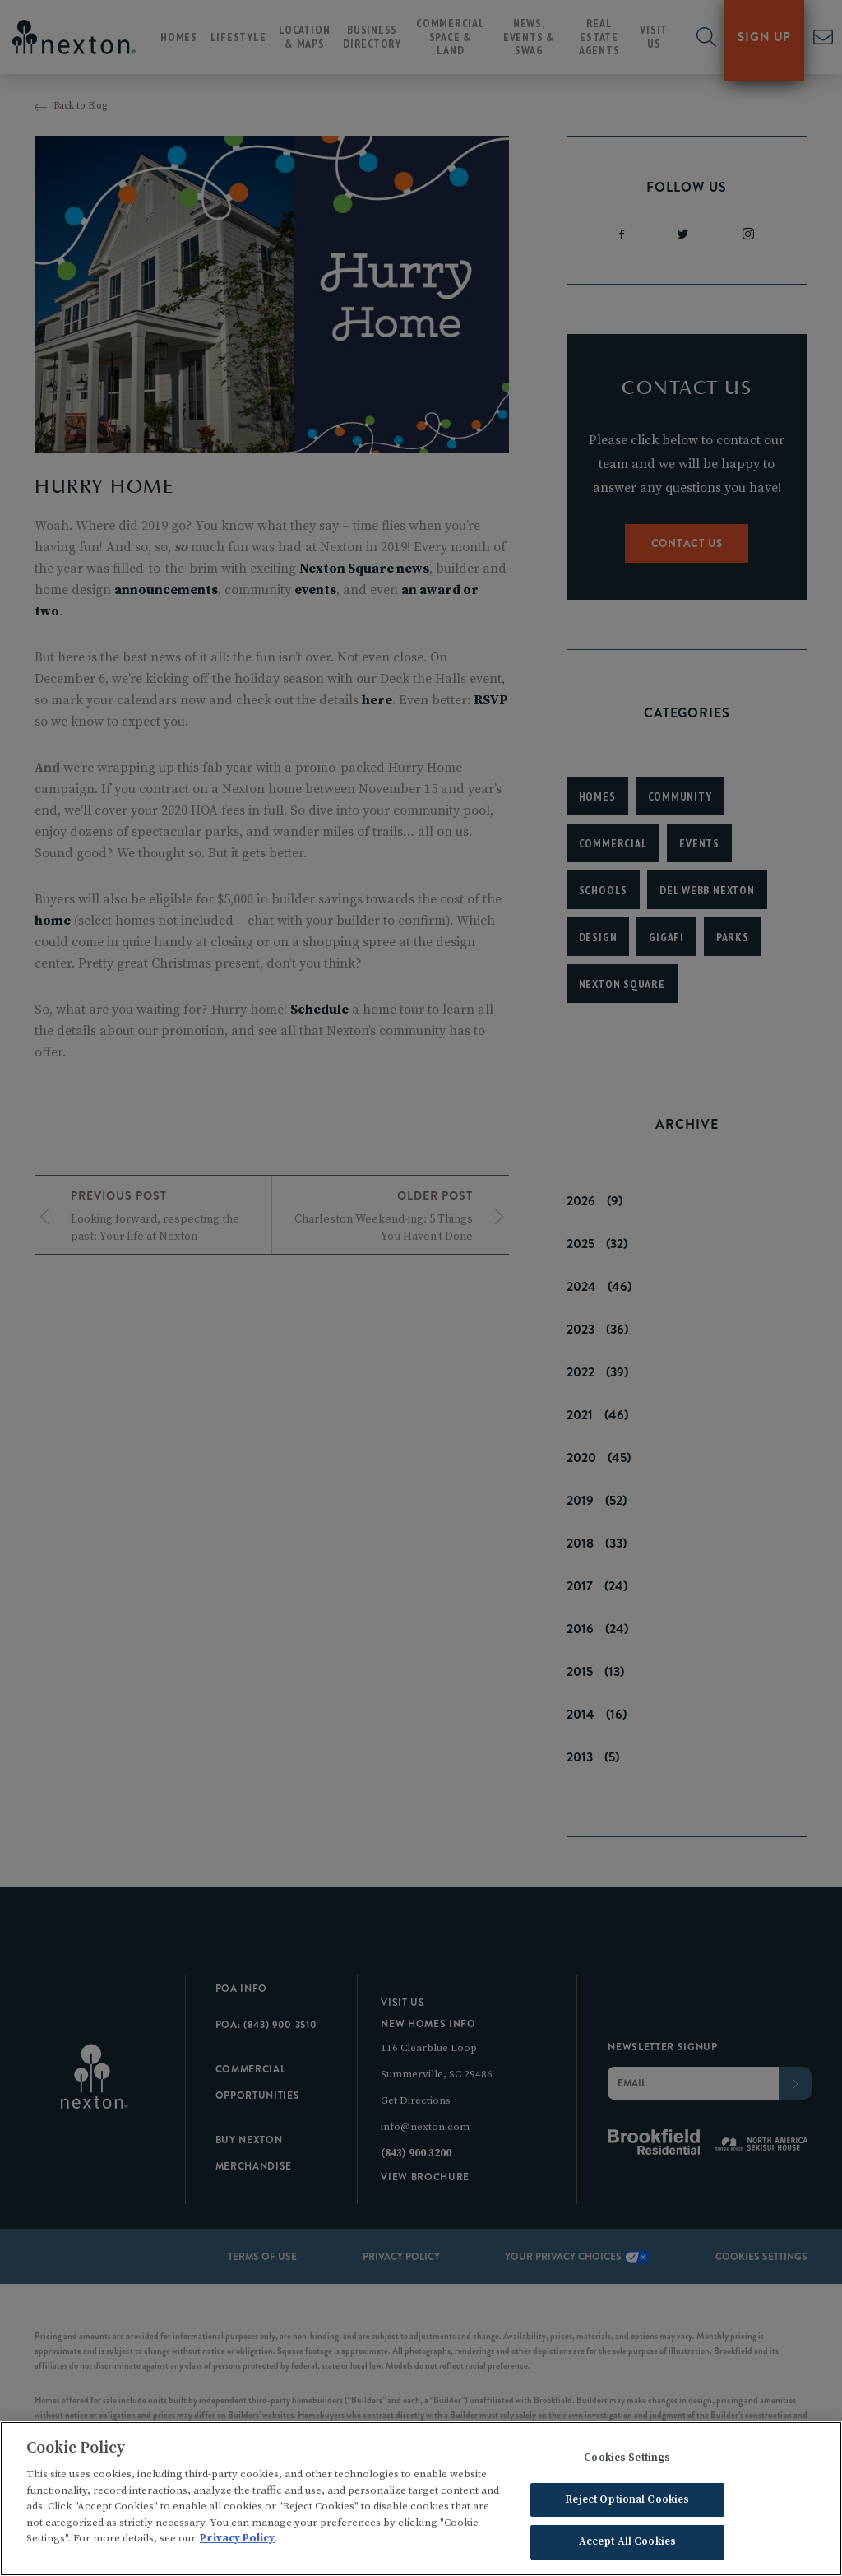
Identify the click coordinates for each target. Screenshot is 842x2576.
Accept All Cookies (627, 2543)
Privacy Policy (237, 2540)
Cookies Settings (627, 2460)
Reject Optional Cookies (627, 2502)
